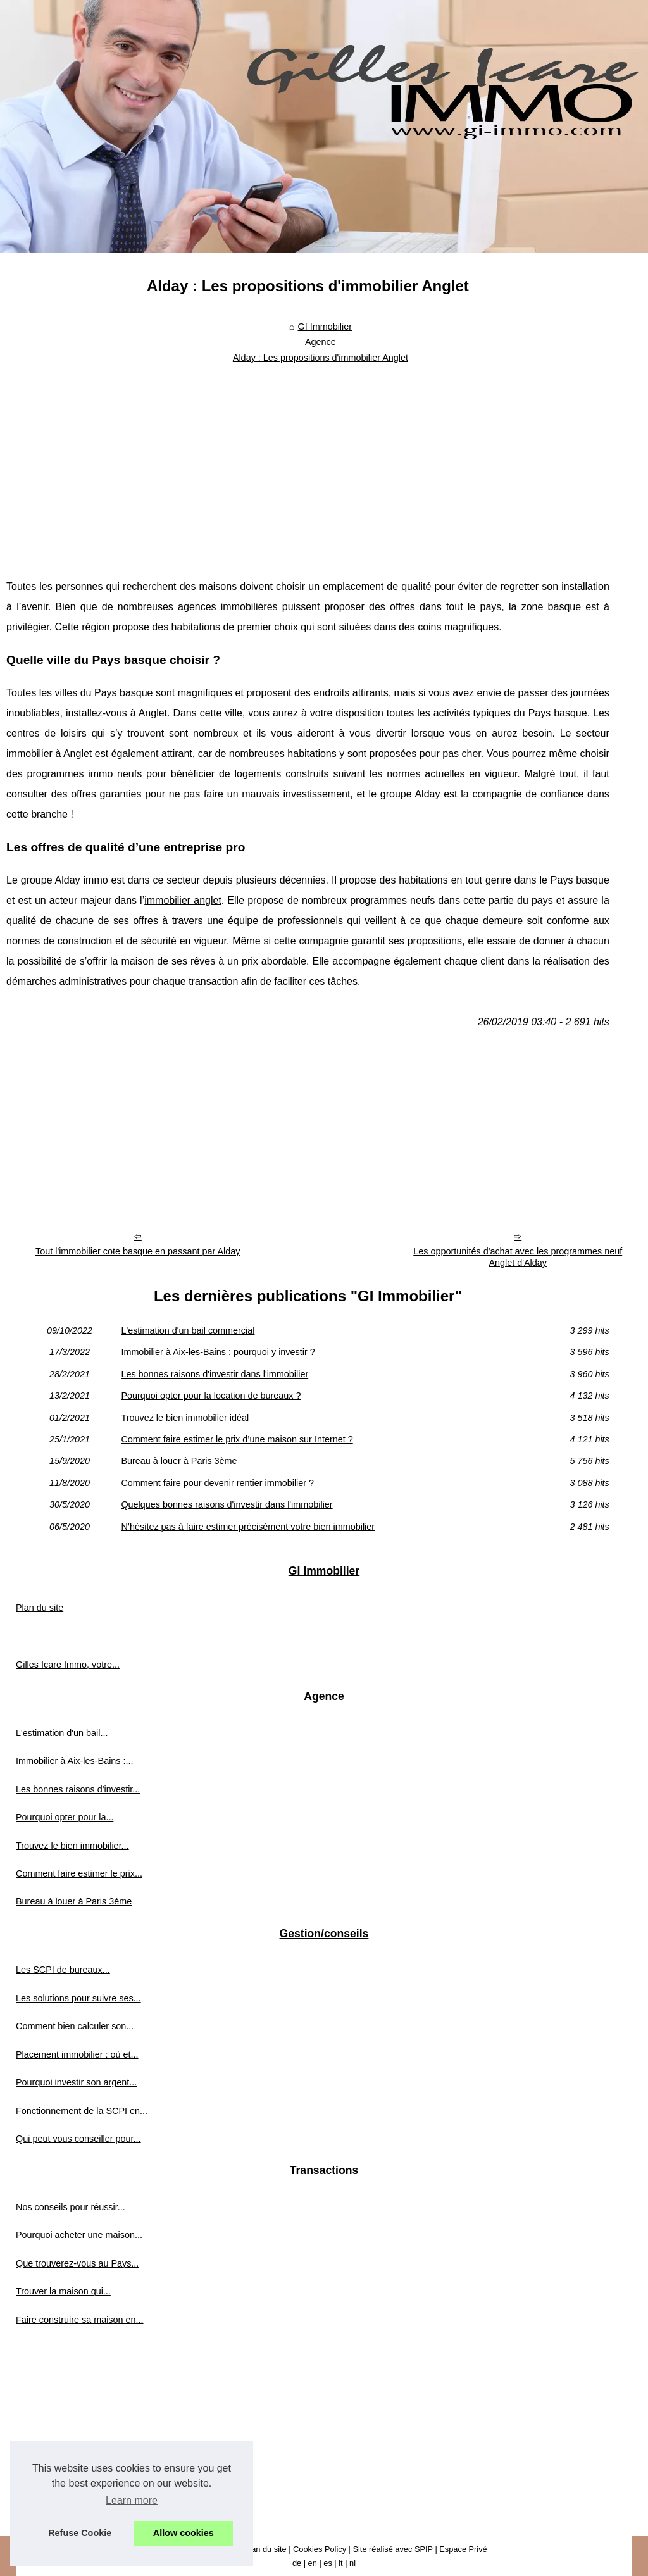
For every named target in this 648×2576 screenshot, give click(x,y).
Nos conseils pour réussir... (70, 2207)
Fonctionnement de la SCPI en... (81, 2111)
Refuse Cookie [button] (79, 2533)
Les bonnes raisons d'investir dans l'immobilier (214, 1374)
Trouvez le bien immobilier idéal (185, 1417)
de (296, 2563)
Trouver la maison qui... (63, 2291)
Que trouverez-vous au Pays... (77, 2263)
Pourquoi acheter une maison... (79, 2235)
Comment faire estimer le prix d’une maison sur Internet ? (236, 1439)
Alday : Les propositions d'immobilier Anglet (320, 358)
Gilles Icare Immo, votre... (68, 1665)
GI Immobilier (324, 327)
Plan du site (39, 1608)
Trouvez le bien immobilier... (72, 1846)
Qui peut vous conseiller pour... (78, 2139)
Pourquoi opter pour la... (64, 1817)
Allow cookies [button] (183, 2533)
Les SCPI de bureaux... (63, 1970)
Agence (320, 342)
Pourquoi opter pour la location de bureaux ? (211, 1395)
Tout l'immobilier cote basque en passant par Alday (137, 1251)
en (312, 2563)
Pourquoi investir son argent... (76, 2082)
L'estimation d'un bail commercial (187, 1330)
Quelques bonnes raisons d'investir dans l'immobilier (226, 1504)
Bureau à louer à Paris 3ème (179, 1460)
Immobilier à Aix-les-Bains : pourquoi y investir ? (218, 1351)
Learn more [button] (132, 2500)
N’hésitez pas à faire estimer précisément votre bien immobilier (248, 1526)
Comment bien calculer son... (75, 2026)
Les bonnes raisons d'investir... (78, 1789)
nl (352, 2563)
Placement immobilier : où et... (77, 2054)
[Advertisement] (308, 462)
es (327, 2563)
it (340, 2563)
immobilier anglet (182, 900)
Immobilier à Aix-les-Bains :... (75, 1761)
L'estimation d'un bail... (62, 1733)
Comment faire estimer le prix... (79, 1873)
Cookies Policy (319, 2549)
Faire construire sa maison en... (80, 2320)
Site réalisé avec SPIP (392, 2549)
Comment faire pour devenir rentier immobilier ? (217, 1483)
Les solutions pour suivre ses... (78, 1998)
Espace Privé (463, 2549)
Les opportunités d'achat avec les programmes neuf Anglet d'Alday (517, 1257)
